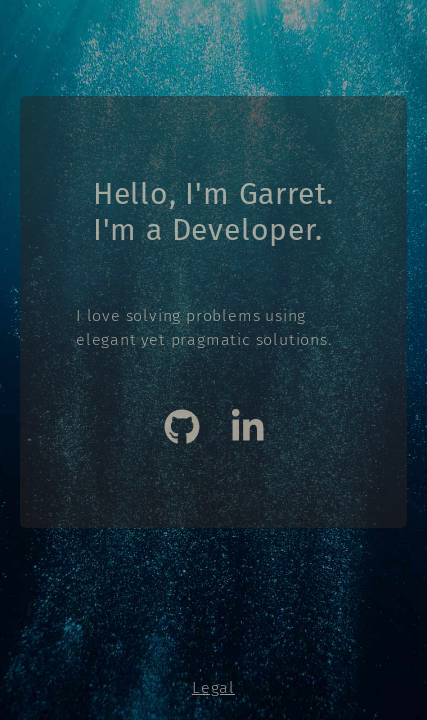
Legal (213, 687)
